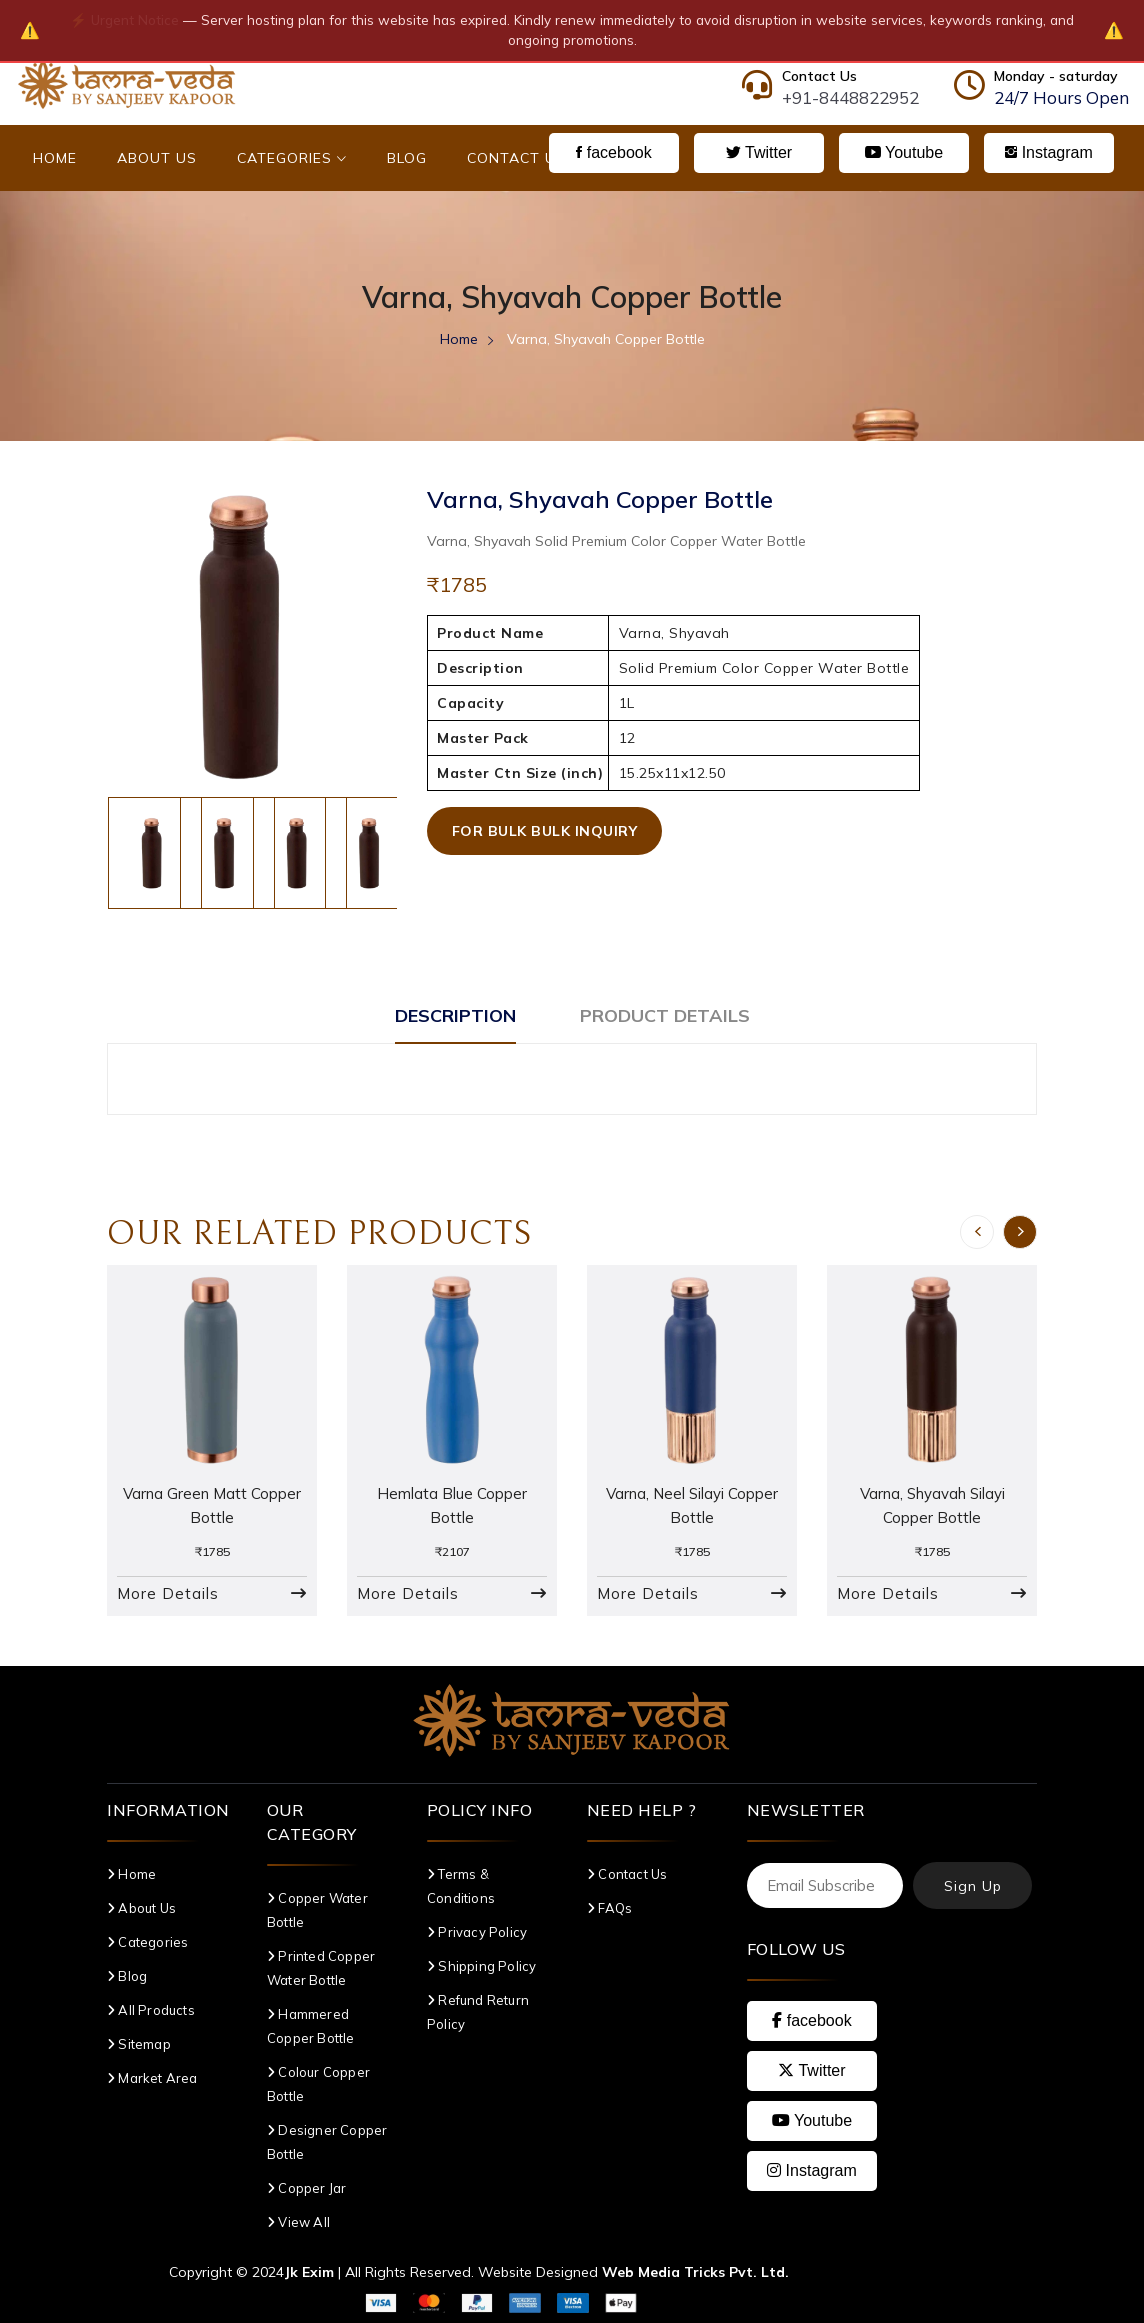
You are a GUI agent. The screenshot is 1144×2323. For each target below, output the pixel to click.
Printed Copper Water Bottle (321, 1968)
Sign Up (973, 1886)
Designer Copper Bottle (327, 2142)
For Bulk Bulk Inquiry (545, 831)
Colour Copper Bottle (318, 2084)
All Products (151, 2010)
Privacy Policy (477, 1932)
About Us (157, 158)
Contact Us (516, 158)
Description (455, 1015)
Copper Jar (306, 2188)
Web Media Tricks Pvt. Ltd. (695, 2272)
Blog (407, 158)
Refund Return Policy (478, 2012)
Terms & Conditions (461, 1886)
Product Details (665, 1015)
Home (55, 158)
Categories (292, 158)
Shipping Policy (481, 1966)
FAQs (609, 1908)
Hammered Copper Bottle (311, 2026)
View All (298, 2222)
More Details (168, 1593)
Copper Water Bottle (317, 1910)
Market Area (152, 2078)
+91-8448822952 (850, 97)
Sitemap (139, 2044)
